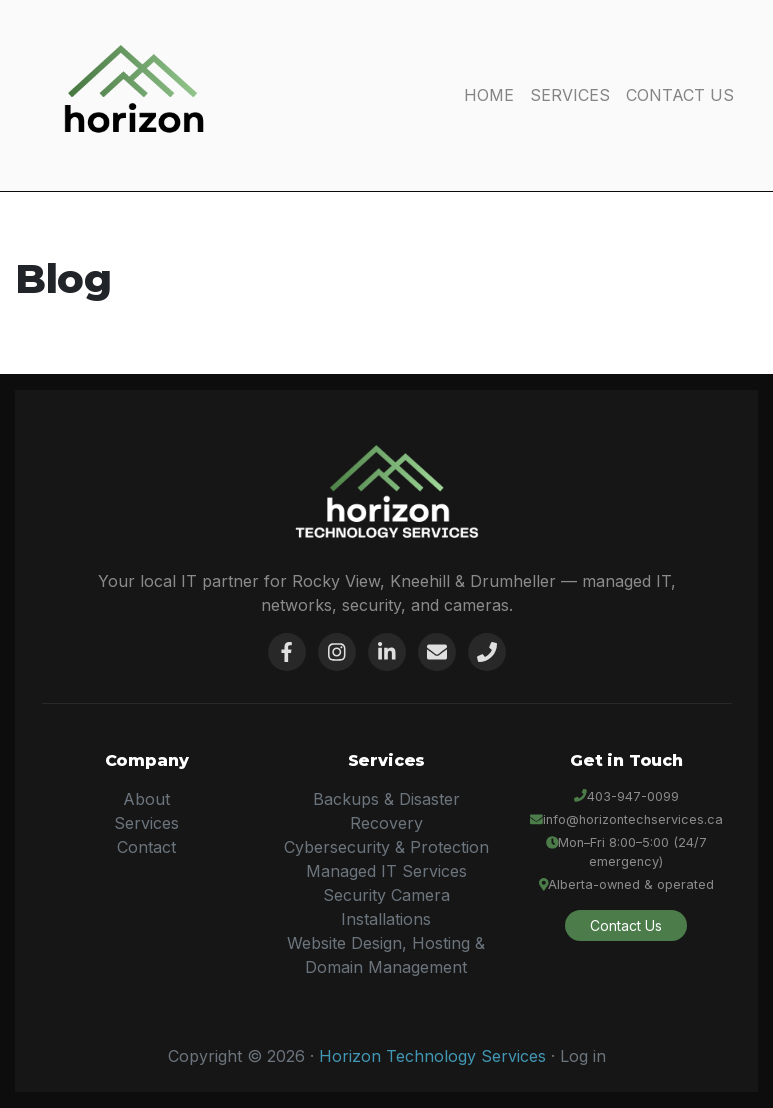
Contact (146, 847)
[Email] (437, 652)
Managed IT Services (386, 871)
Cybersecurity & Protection (386, 847)
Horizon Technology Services (432, 1056)
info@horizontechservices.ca (633, 819)
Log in (583, 1056)
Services (146, 823)
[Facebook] (287, 652)
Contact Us (626, 925)
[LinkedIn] (387, 652)
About (146, 799)
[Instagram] (337, 652)
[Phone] (487, 652)
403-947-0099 (633, 796)
